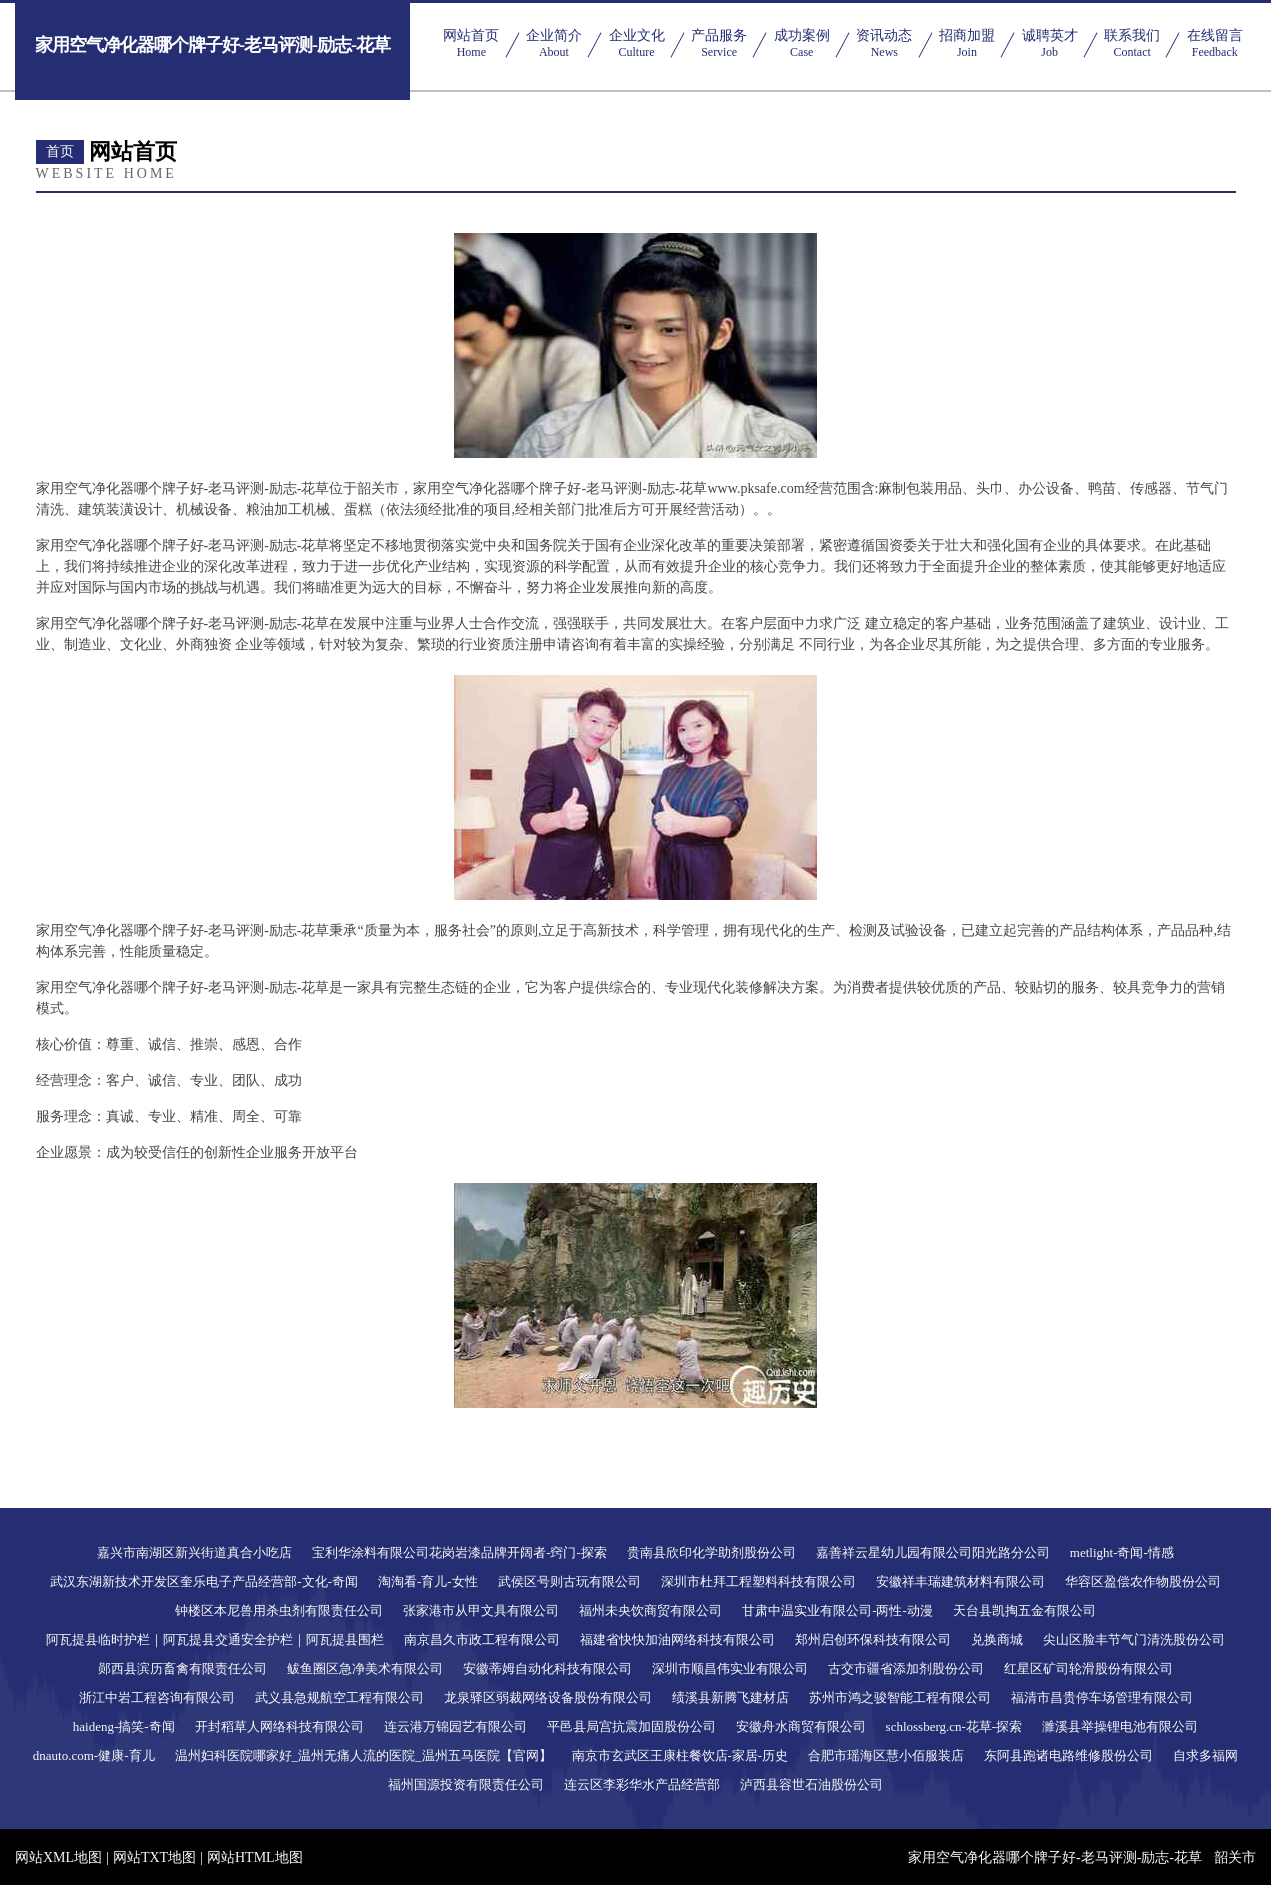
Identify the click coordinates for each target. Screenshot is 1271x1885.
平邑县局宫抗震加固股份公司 (631, 1726)
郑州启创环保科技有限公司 (873, 1639)
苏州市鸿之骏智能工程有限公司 (900, 1697)
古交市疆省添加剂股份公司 (906, 1668)
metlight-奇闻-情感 (1122, 1552)
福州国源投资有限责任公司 (466, 1784)
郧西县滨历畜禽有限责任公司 (182, 1668)
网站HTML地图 (255, 1857)
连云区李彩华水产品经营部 (642, 1784)
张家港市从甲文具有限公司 (481, 1610)
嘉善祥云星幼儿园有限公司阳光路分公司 (933, 1552)
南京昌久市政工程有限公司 (482, 1639)
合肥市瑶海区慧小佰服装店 (886, 1755)
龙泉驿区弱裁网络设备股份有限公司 (548, 1697)
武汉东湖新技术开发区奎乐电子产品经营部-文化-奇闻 (204, 1581)
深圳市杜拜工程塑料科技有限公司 (758, 1581)
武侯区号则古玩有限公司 (569, 1581)
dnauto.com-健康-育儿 (94, 1755)
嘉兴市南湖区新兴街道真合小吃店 (194, 1552)
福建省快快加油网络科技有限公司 (677, 1639)
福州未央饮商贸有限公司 (650, 1610)
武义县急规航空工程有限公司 (339, 1697)
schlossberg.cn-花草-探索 (954, 1726)
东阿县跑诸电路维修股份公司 (1068, 1755)
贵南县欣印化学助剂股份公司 (711, 1552)
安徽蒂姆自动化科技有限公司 (547, 1668)
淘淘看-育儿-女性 (428, 1581)
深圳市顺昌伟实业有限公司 (730, 1668)
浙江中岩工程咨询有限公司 (157, 1697)
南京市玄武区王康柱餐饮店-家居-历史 (680, 1755)
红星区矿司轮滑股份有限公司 (1088, 1668)
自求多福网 (1205, 1755)
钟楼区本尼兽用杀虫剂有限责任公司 (279, 1610)
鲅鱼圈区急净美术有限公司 (365, 1668)
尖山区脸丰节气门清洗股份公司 (1134, 1639)
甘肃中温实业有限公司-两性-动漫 (837, 1610)
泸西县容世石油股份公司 (811, 1784)
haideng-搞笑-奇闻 (124, 1726)
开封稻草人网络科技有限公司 (279, 1726)
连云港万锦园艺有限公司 (455, 1726)
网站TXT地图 (154, 1857)
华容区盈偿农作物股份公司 (1143, 1581)
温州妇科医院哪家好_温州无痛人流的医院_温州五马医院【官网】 (363, 1755)
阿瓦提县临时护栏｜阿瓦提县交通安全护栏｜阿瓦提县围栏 (215, 1639)
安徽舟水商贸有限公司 (801, 1726)
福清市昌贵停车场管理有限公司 (1102, 1697)
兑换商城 (997, 1639)
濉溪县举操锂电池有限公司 (1120, 1726)
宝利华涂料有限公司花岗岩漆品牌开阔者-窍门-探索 (459, 1552)
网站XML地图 (58, 1857)
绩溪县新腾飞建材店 (730, 1697)
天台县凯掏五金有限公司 (1024, 1610)
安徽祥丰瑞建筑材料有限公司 (960, 1581)
